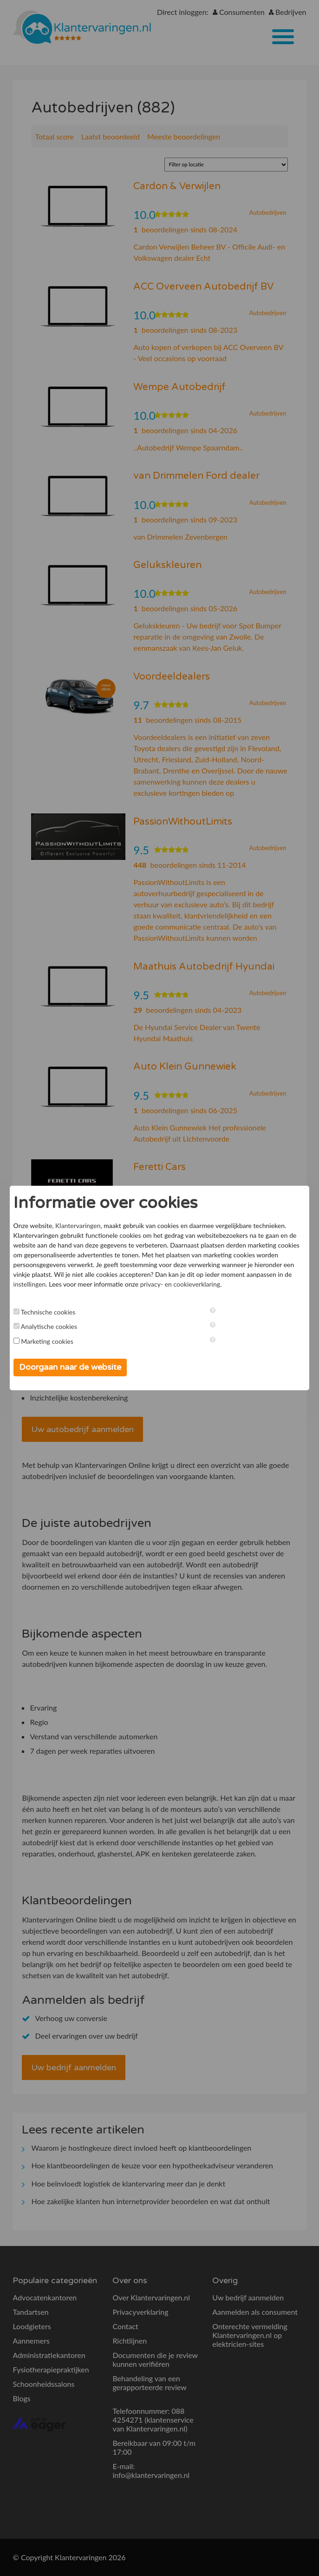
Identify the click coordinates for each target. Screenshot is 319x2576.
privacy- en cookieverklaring (180, 1284)
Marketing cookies (47, 1341)
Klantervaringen (77, 1225)
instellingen (29, 1284)
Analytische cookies (49, 1326)
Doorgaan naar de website (70, 1367)
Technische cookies (48, 1312)
